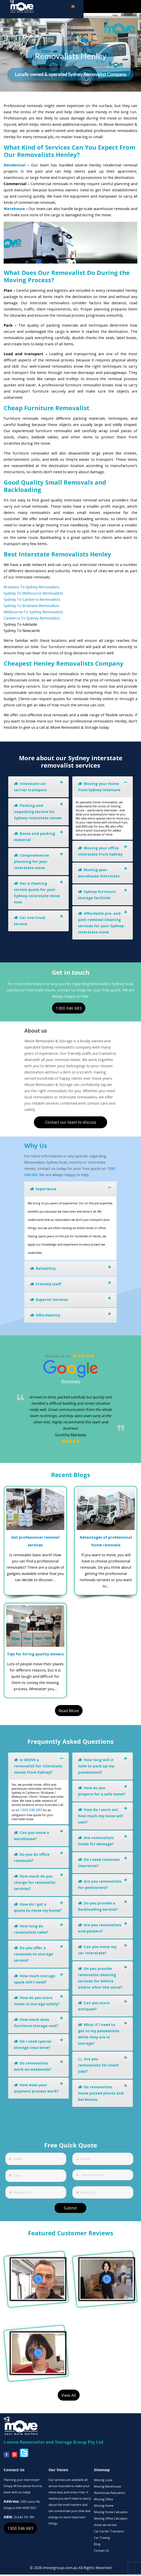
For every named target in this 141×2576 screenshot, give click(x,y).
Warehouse (14, 208)
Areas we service (105, 2526)
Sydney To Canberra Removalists (32, 599)
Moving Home (103, 2507)
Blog (97, 2546)
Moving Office (103, 2501)
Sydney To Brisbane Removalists (32, 605)
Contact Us (101, 2552)
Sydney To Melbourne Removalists (33, 593)
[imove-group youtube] (15, 2458)
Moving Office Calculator (111, 2520)
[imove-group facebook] (7, 2458)
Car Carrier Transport (109, 2533)
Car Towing (102, 2539)
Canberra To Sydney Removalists (32, 618)
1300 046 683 (31, 1809)
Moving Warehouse (107, 2488)
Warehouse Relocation (109, 2494)
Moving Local (103, 2481)
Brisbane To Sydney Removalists (32, 586)
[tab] (38, 787)
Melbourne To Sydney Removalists (33, 611)
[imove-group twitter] (25, 2458)
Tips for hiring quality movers (35, 1654)
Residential (14, 165)
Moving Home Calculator (111, 2513)
